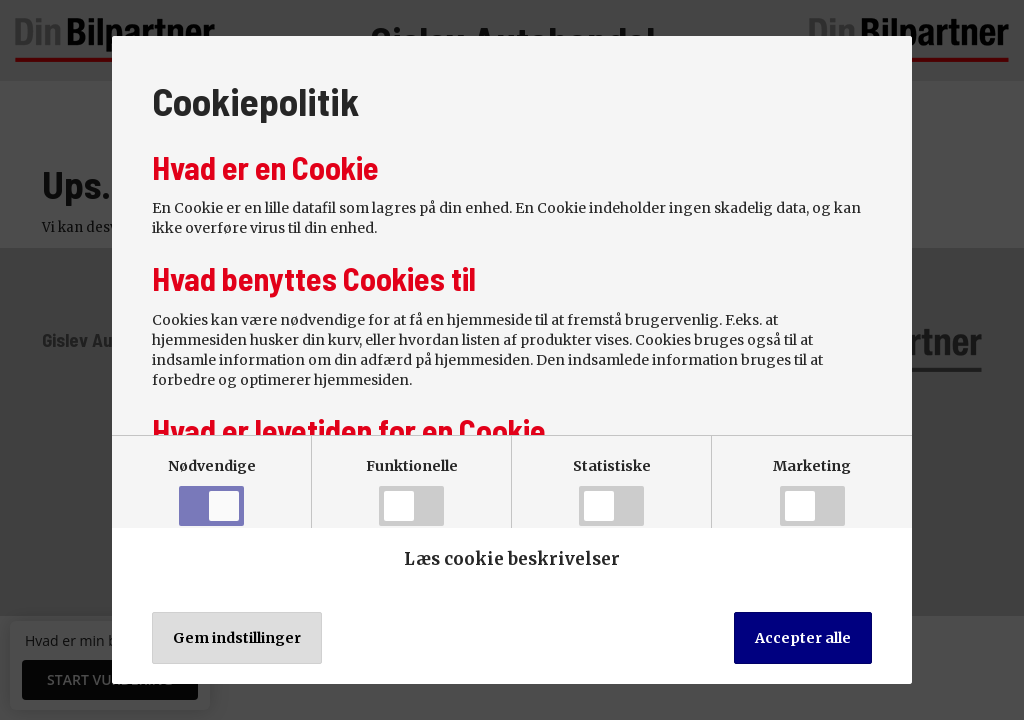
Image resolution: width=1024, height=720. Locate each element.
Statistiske (612, 491)
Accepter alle (803, 638)
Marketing (812, 491)
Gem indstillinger (237, 638)
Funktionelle (412, 491)
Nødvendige (212, 491)
